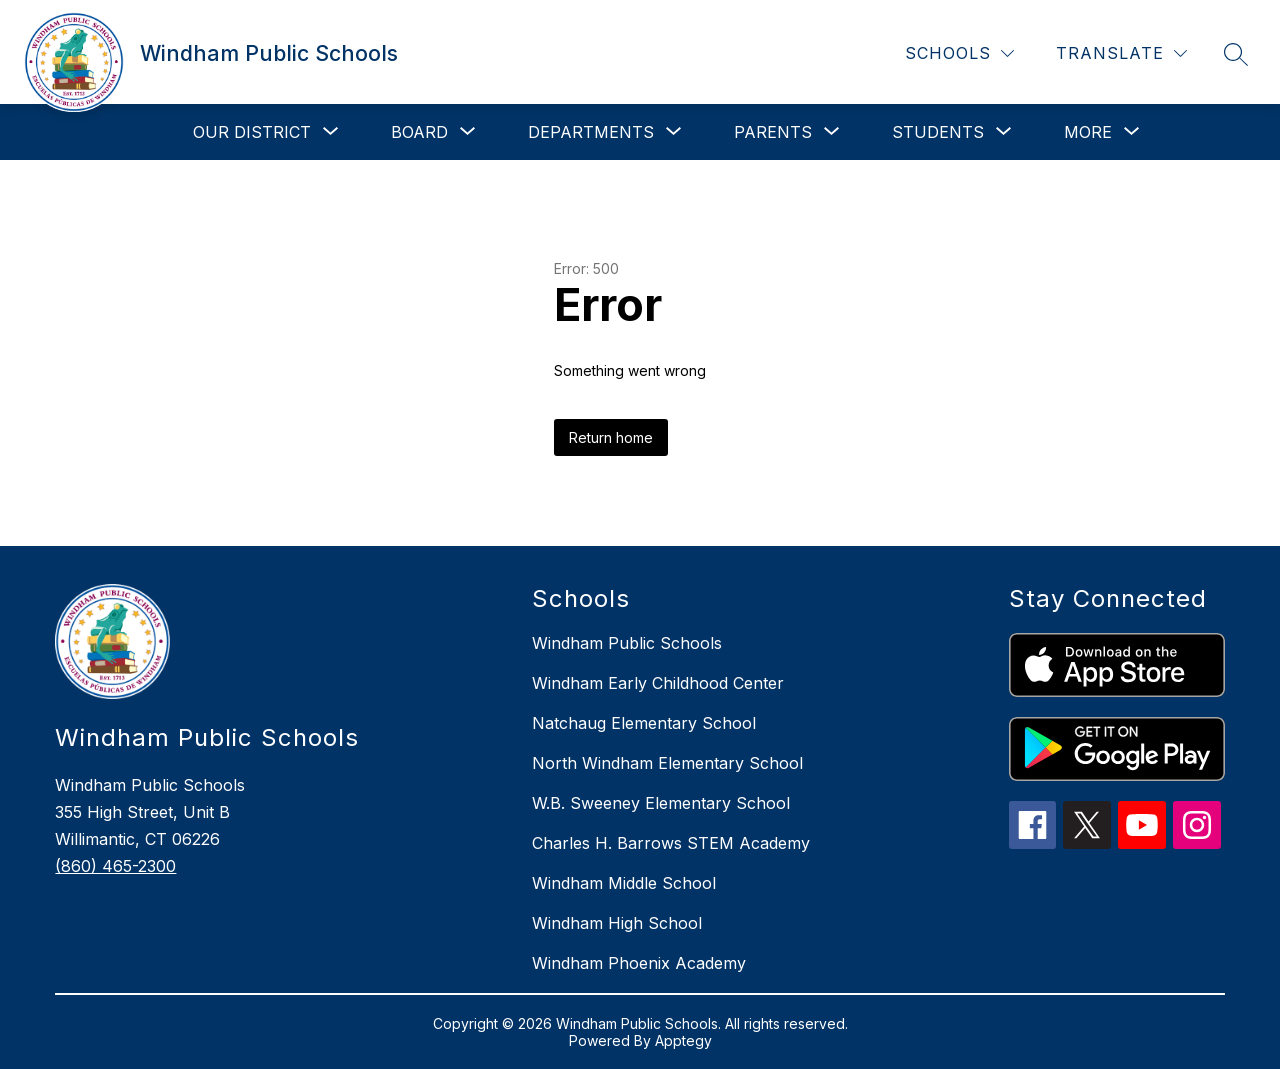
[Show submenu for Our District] (252, 132)
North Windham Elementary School (667, 763)
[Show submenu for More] (1088, 132)
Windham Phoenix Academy (639, 963)
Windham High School (617, 923)
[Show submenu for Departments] (591, 132)
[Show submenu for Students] (938, 132)
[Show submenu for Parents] (773, 132)
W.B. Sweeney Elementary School (661, 803)
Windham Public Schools (627, 643)
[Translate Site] (1121, 53)
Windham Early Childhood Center (658, 683)
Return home (611, 437)
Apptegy (683, 1040)
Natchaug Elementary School (644, 723)
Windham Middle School (624, 883)
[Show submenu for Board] (419, 132)
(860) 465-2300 (115, 866)
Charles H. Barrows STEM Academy (671, 843)
